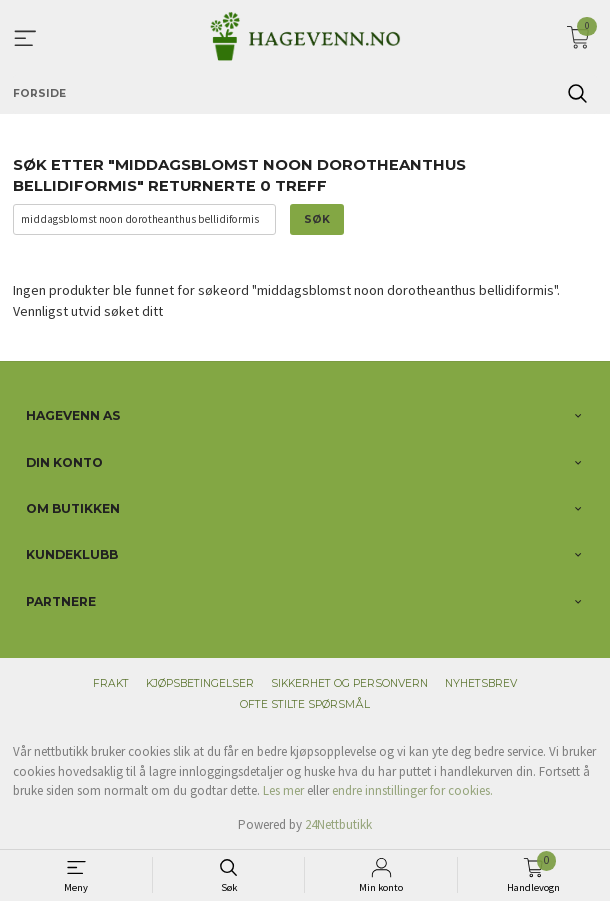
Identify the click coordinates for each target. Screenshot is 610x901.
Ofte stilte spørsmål (305, 704)
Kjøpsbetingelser (200, 683)
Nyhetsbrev (481, 683)
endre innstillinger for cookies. (412, 790)
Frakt (111, 683)
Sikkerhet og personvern (349, 683)
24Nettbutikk (338, 824)
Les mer (283, 790)
